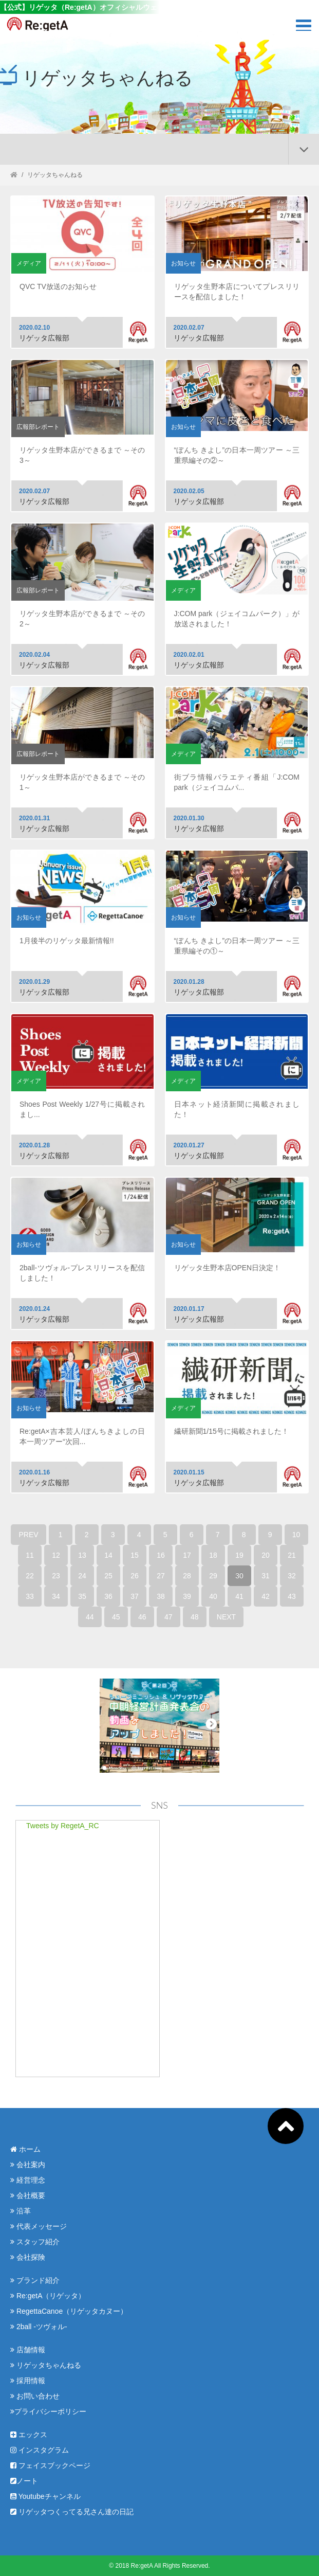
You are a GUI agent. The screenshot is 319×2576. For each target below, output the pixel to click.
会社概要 (27, 2195)
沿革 (20, 2211)
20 (265, 1555)
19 (239, 1555)
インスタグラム (39, 2450)
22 (30, 1576)
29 (213, 1576)
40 (213, 1596)
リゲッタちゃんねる (45, 2365)
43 (292, 1596)
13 (82, 1555)
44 (90, 1617)
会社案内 (27, 2164)
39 (187, 1596)
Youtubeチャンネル (45, 2496)
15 (134, 1555)
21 (292, 1555)
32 (292, 1576)
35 (82, 1596)
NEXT (226, 1617)
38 (161, 1596)
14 (108, 1555)
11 (30, 1555)
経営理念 (27, 2180)
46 (142, 1617)
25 (108, 1576)
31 (265, 1576)
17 (187, 1555)
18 (213, 1555)
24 (82, 1576)
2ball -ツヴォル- (38, 2326)
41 (239, 1596)
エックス (28, 2434)
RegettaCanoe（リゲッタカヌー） (68, 2311)
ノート (24, 2481)
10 (296, 1534)
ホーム (25, 2149)
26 (134, 1576)
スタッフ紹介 (35, 2242)
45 (116, 1617)
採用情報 (27, 2380)
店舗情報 (27, 2350)
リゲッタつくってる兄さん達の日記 (72, 2512)
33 (30, 1596)
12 (56, 1555)
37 (134, 1596)
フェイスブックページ (50, 2465)
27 (161, 1576)
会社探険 (27, 2257)
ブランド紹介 (35, 2280)
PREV (28, 1534)
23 (56, 1576)
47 (168, 1617)
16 (161, 1555)
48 (195, 1617)
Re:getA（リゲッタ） (47, 2296)
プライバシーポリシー (48, 2411)
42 (265, 1596)
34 (56, 1596)
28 (187, 1576)
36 (108, 1596)
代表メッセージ (38, 2226)
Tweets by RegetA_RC (62, 1826)
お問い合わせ (35, 2396)
